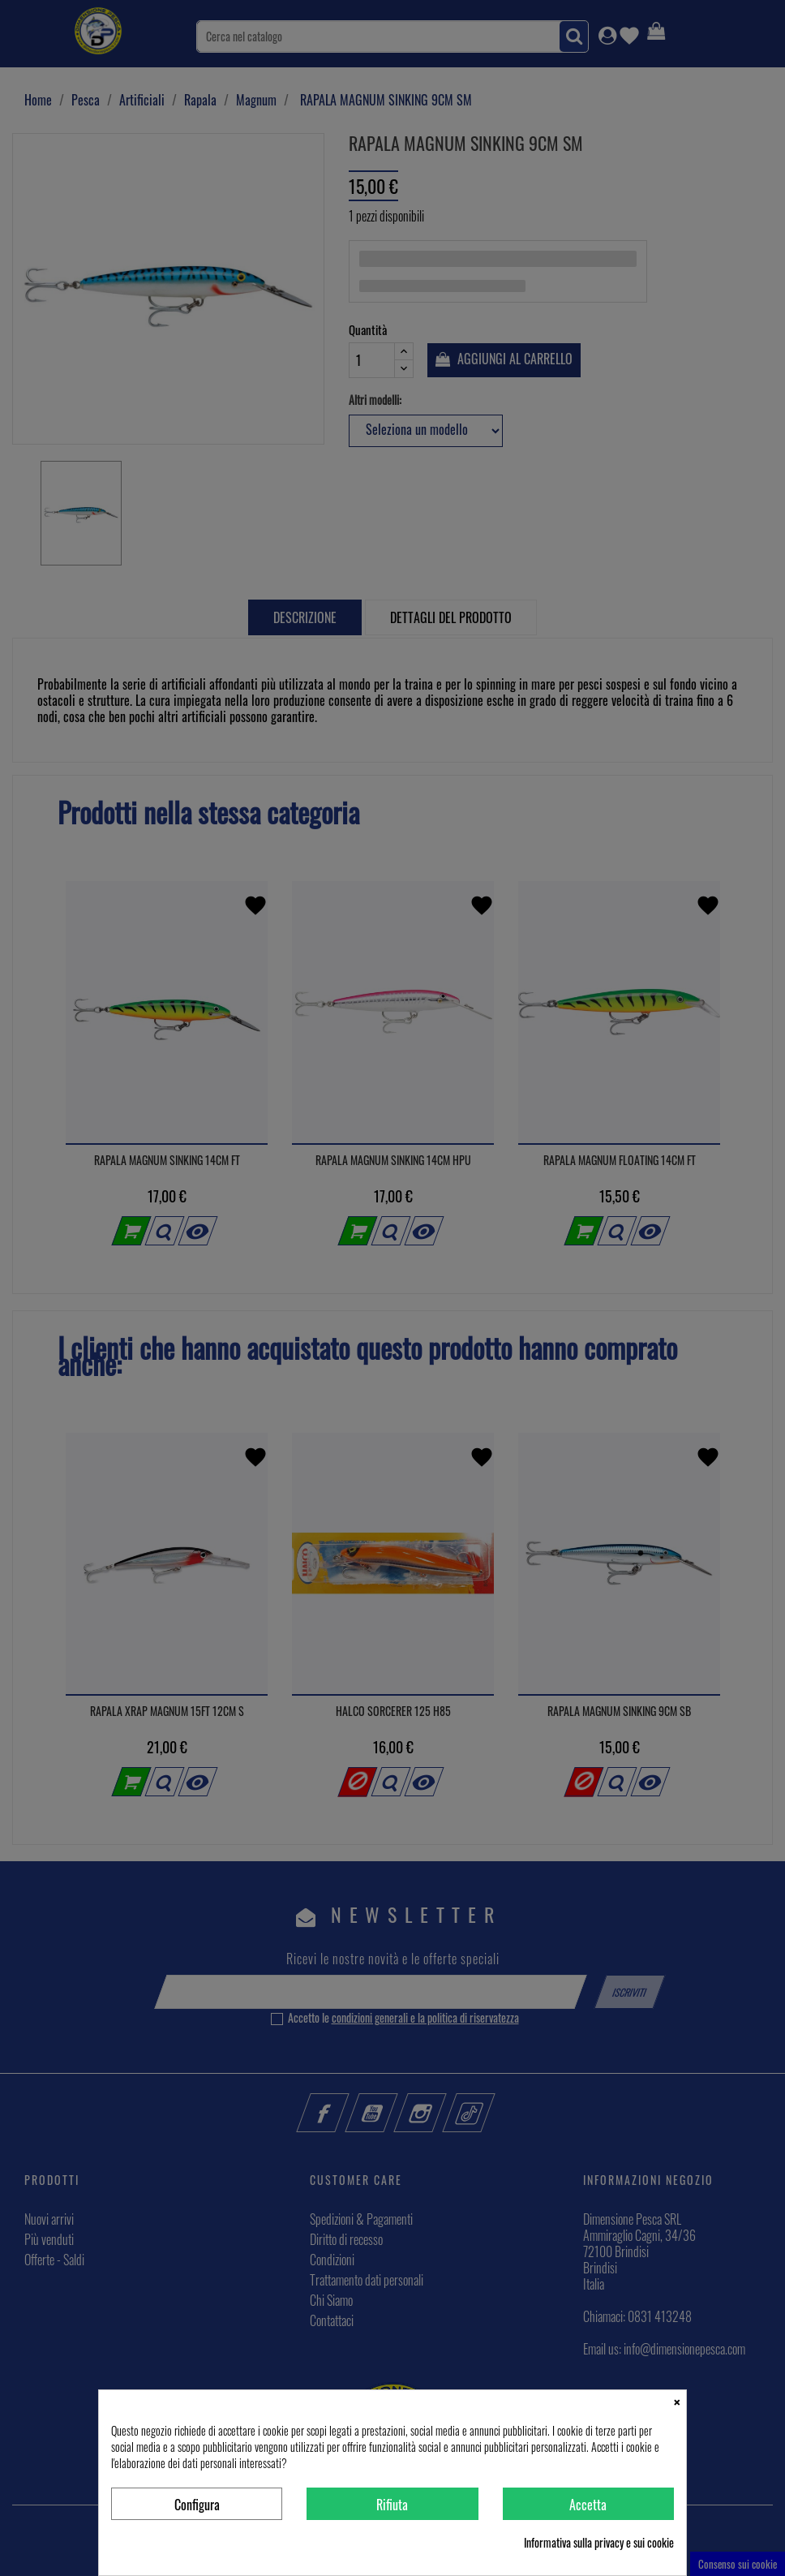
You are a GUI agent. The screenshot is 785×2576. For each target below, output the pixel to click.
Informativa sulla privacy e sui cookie (599, 2543)
